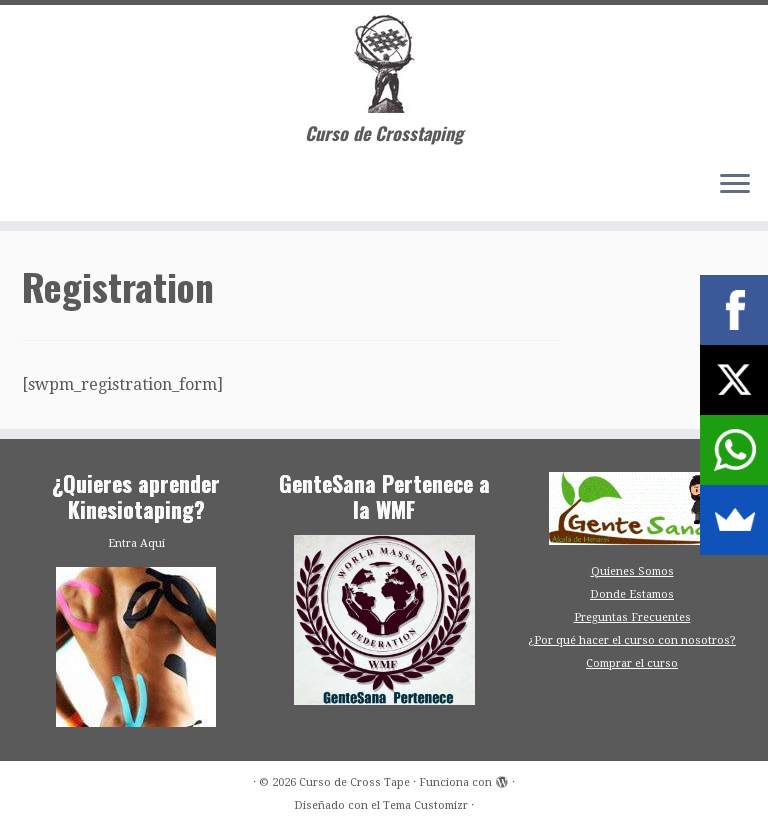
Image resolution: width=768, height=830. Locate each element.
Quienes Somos (632, 571)
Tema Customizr (425, 805)
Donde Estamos (632, 594)
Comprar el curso (632, 663)
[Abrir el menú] (735, 185)
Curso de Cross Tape (354, 782)
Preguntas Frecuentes (632, 617)
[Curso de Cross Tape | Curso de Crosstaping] (384, 64)
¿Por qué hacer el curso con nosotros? (632, 640)
